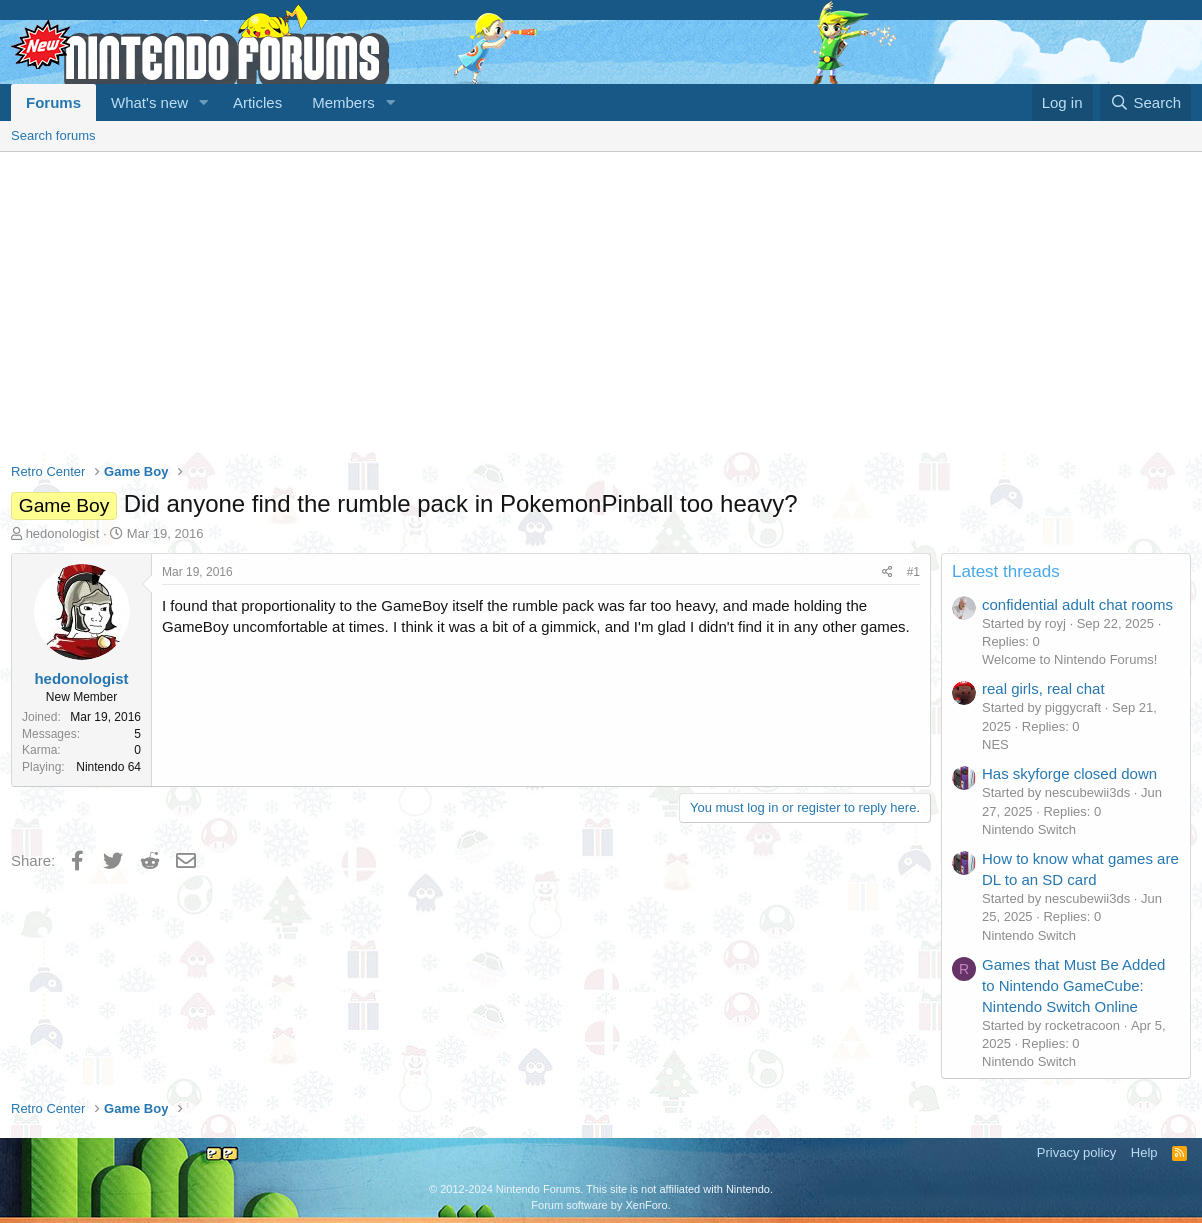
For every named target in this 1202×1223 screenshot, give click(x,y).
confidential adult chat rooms (1077, 604)
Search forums (53, 135)
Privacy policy (1076, 1152)
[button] (204, 102)
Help (1144, 1152)
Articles (257, 102)
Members (343, 102)
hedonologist (63, 533)
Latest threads (1006, 571)
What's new (149, 102)
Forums (53, 102)
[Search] (1145, 102)
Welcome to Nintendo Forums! (1069, 659)
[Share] (887, 572)
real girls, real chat (1043, 688)
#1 (913, 572)
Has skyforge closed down (1069, 773)
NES (995, 744)
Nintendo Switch (1029, 829)
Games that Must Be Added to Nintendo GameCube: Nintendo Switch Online (1073, 985)
